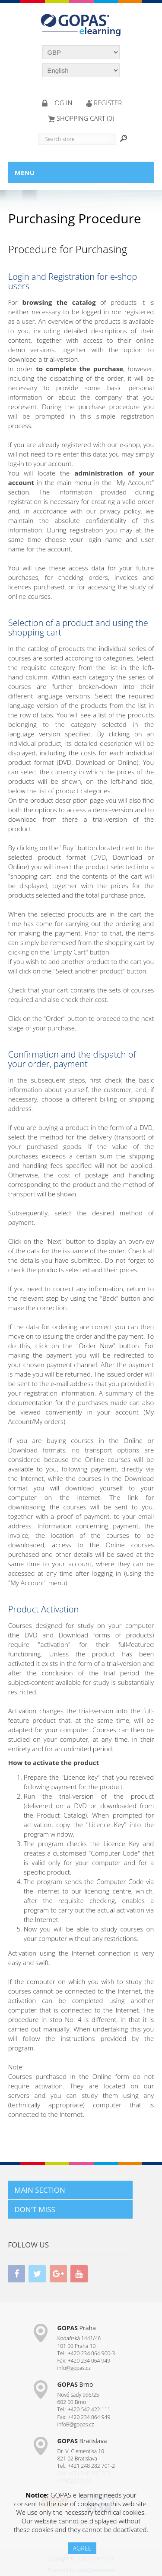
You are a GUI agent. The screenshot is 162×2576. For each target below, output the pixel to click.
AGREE (82, 2548)
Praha (76, 2328)
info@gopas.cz (74, 2368)
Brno (75, 2384)
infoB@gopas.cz (75, 2424)
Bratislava (82, 2441)
